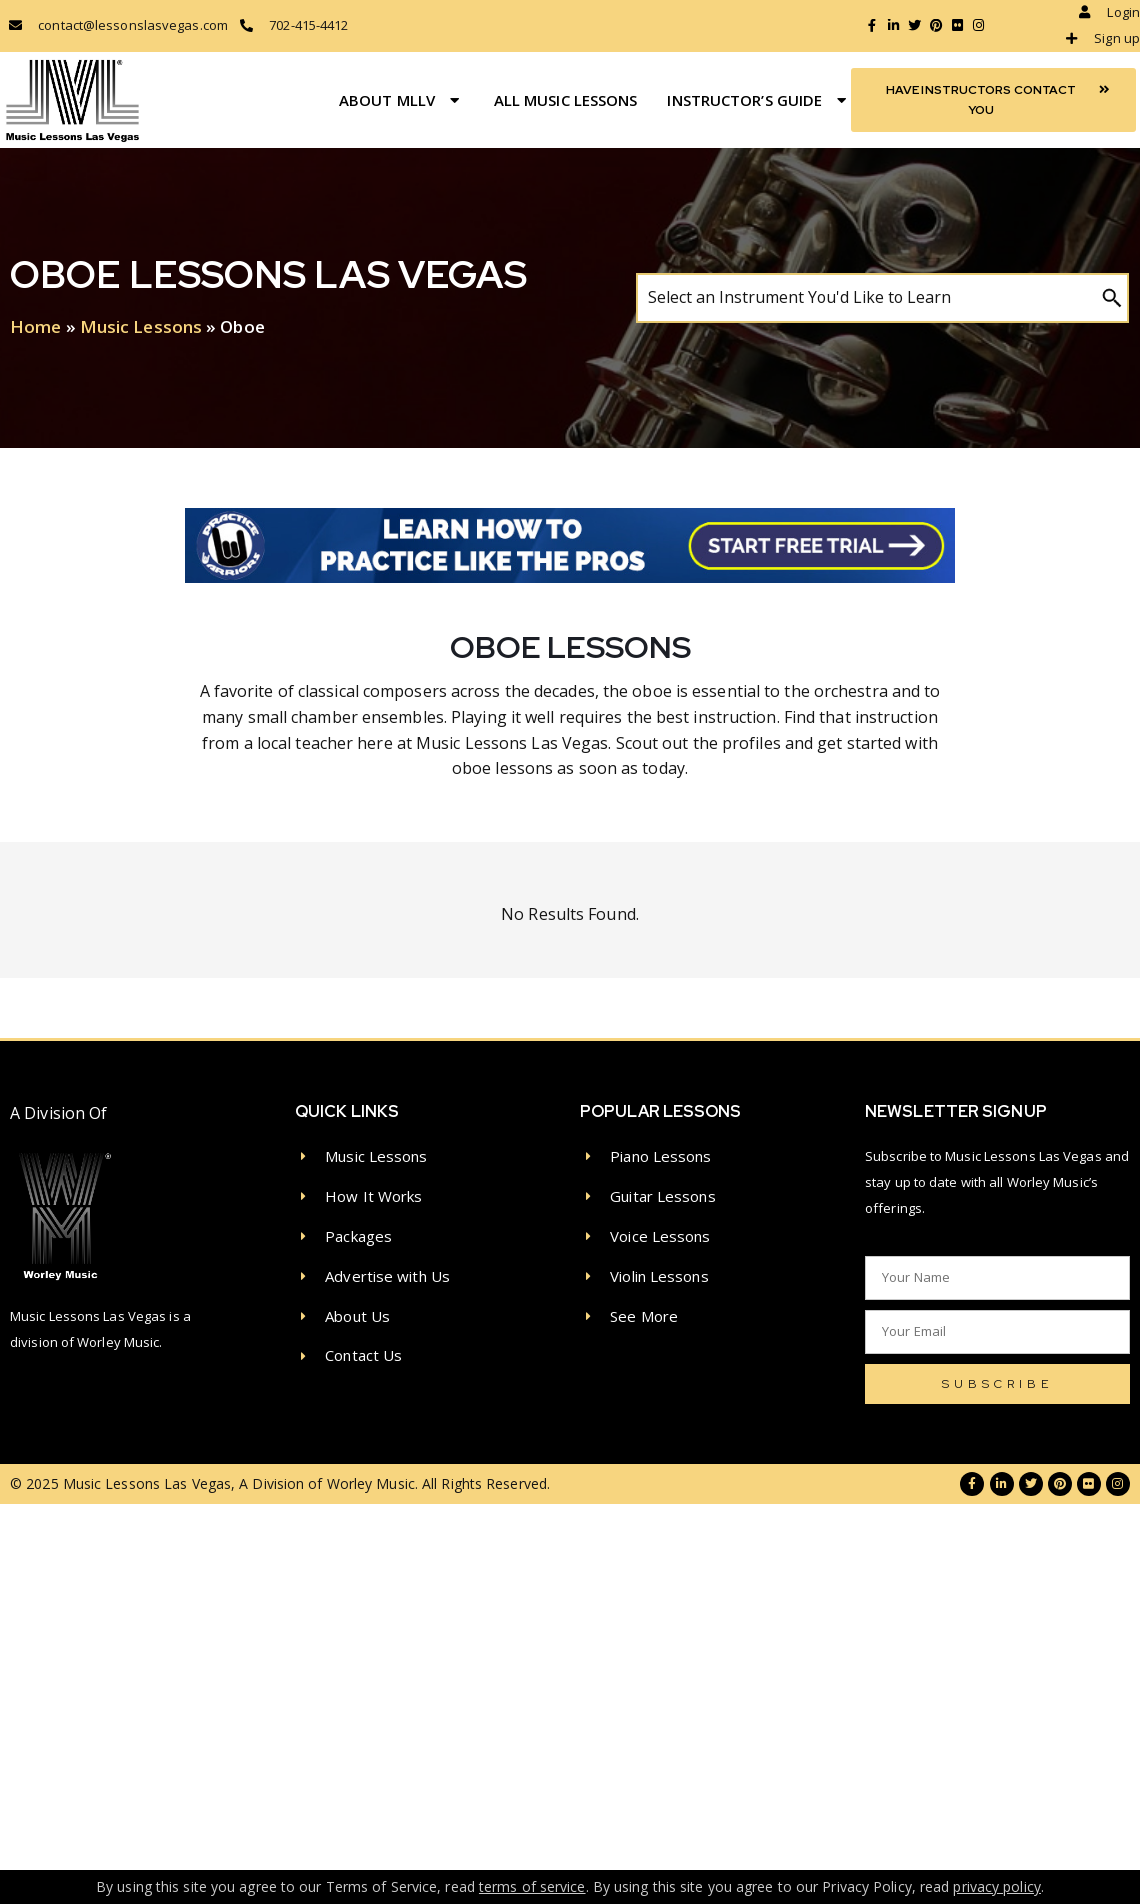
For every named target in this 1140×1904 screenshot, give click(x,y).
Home (35, 326)
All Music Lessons (566, 100)
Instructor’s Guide (759, 100)
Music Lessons (141, 326)
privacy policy (996, 1886)
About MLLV (401, 100)
